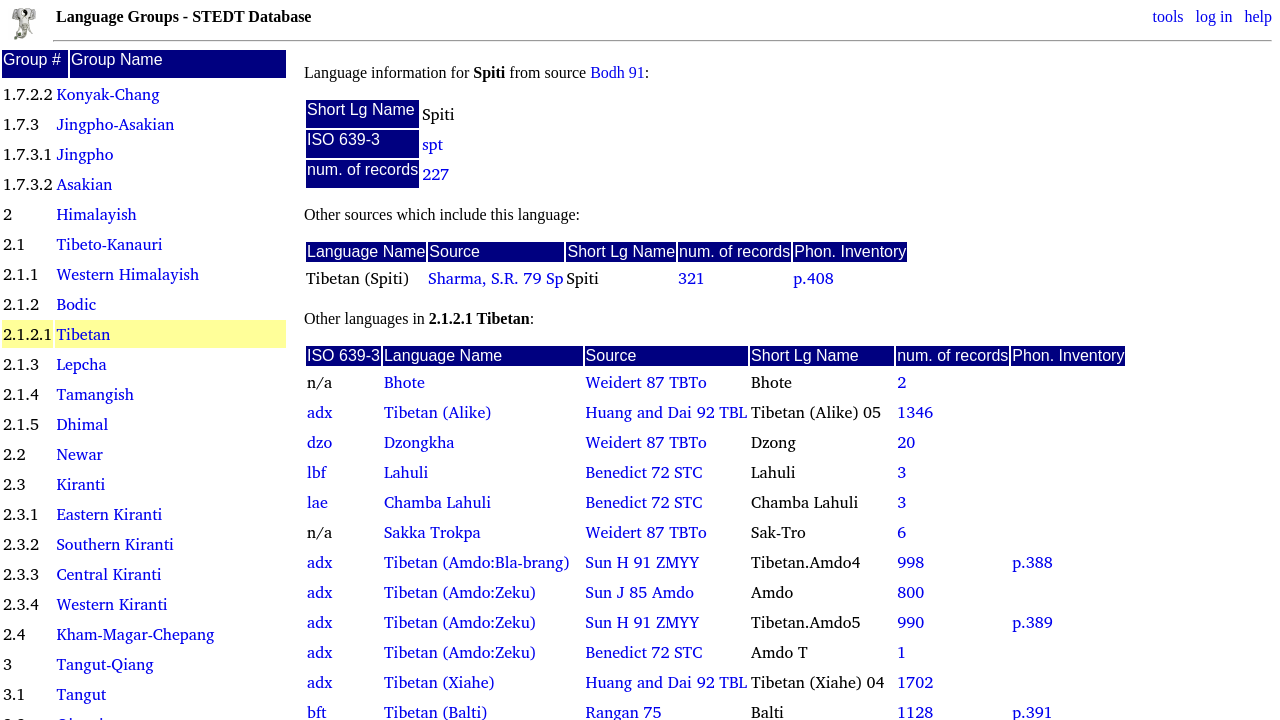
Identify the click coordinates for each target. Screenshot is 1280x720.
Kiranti (80, 484)
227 (435, 174)
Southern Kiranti (114, 544)
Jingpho (84, 154)
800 (910, 592)
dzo (319, 442)
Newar (79, 454)
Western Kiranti (111, 604)
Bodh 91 (617, 72)
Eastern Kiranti (109, 514)
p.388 (1032, 562)
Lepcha (81, 364)
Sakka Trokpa (432, 532)
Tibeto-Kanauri (109, 244)
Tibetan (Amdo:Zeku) (460, 592)
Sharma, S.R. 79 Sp (495, 278)
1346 (915, 412)
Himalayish (96, 214)
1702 (915, 682)
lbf (316, 472)
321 (691, 278)
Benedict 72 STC (644, 472)
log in (1214, 16)
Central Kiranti (108, 574)
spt (432, 144)
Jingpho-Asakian (115, 124)
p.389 (1032, 622)
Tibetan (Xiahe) (439, 682)
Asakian (84, 184)
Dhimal (82, 424)
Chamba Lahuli (437, 502)
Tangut (81, 694)
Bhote (404, 382)
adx (319, 412)
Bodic (76, 304)
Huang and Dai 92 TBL (666, 412)
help (1258, 16)
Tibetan (83, 334)
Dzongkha (419, 442)
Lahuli (406, 472)
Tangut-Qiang (104, 664)
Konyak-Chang (107, 94)
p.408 (813, 278)
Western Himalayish (127, 274)
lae (317, 502)
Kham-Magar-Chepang (135, 634)
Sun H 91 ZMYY (643, 562)
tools (1167, 16)
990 (910, 622)
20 (906, 442)
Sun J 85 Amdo (640, 592)
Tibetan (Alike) (437, 412)
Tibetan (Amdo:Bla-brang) (477, 562)
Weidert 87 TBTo (646, 382)
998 (910, 562)
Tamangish (94, 394)
